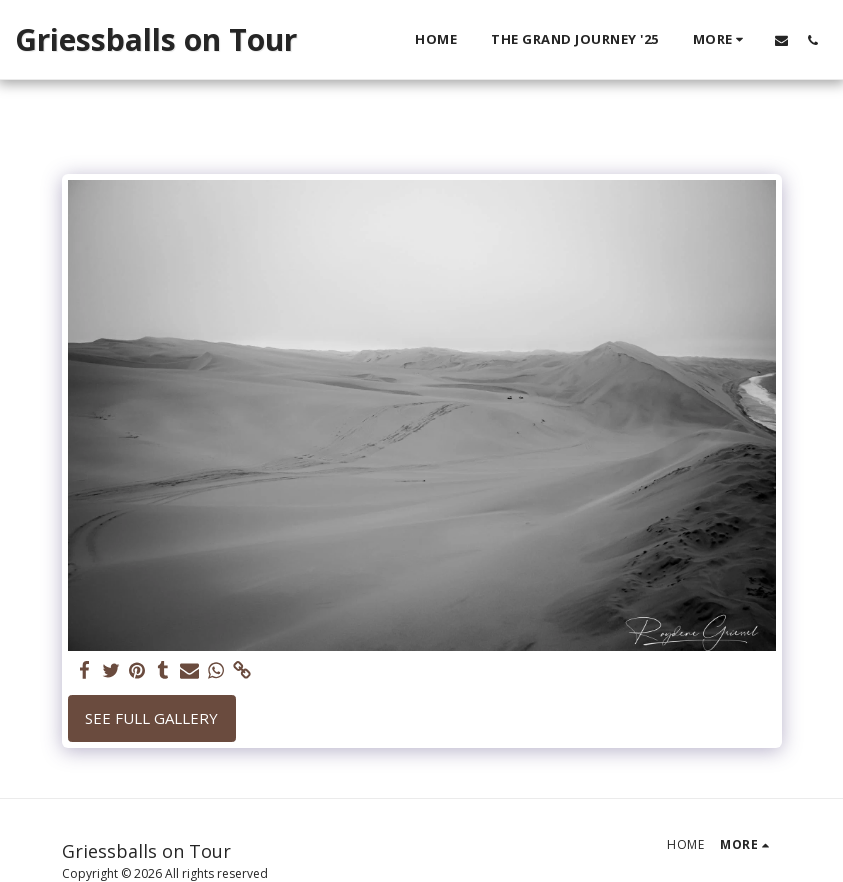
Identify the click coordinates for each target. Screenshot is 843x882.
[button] (781, 40)
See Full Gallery (151, 718)
